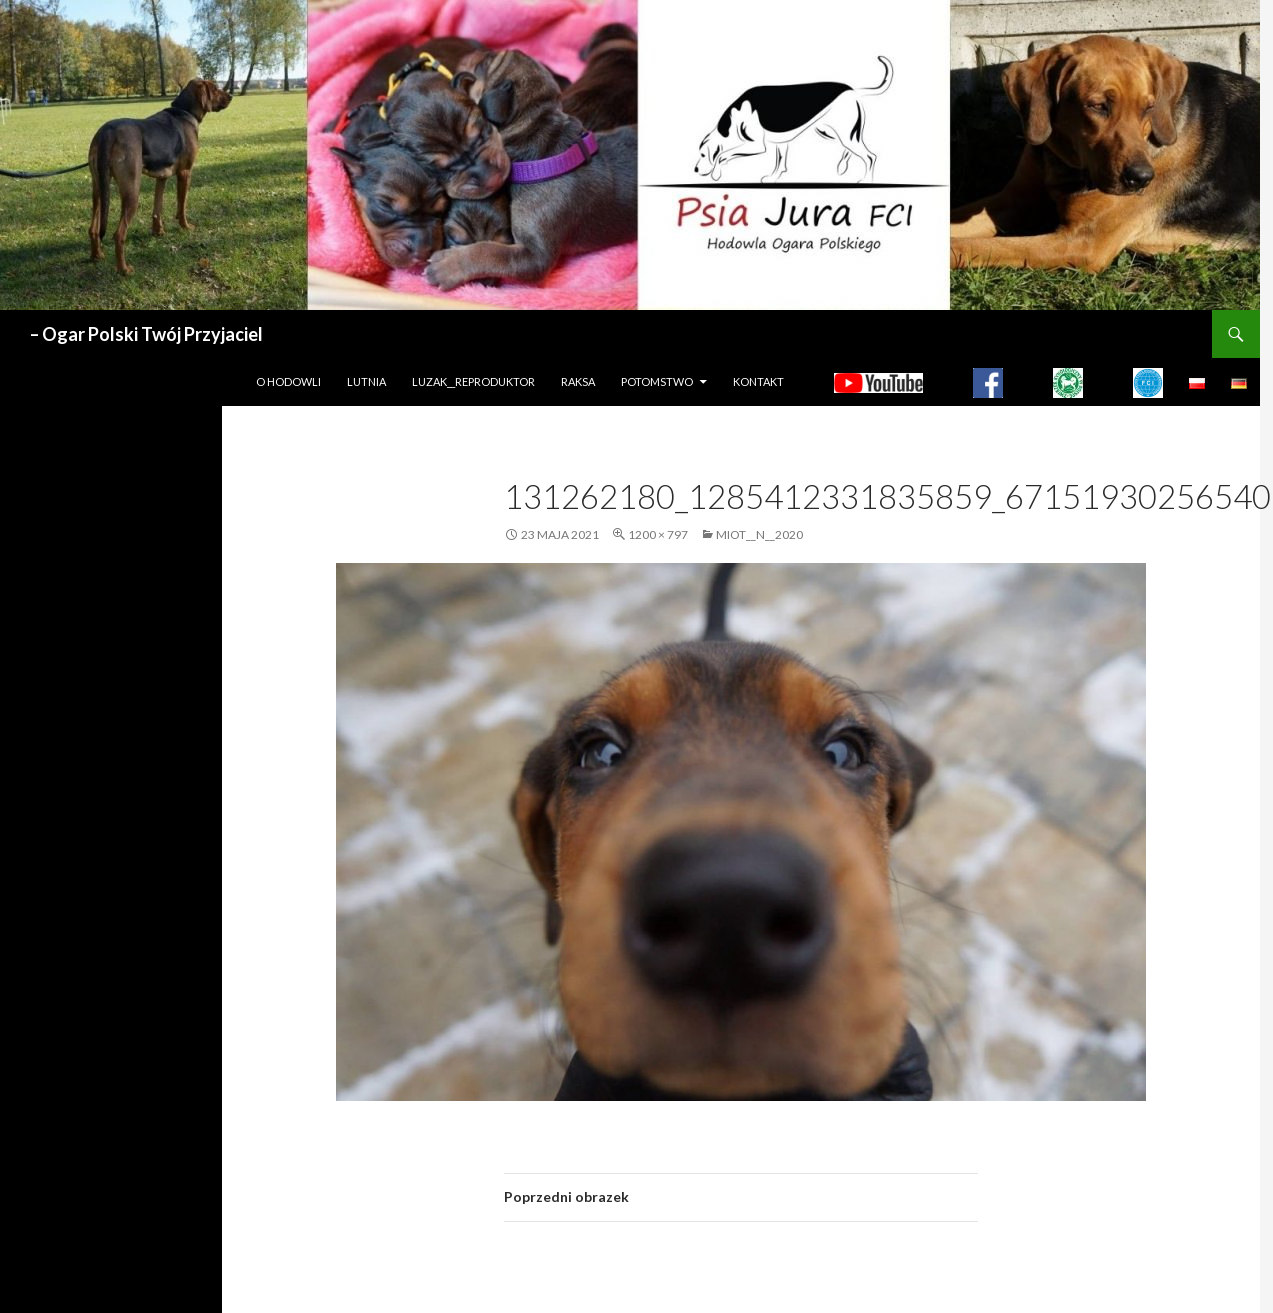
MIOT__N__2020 (759, 534)
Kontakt (758, 381)
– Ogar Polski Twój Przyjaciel (146, 334)
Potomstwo (657, 381)
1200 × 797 (658, 534)
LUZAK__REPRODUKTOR (473, 381)
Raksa (578, 381)
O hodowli (288, 381)
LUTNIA (366, 381)
